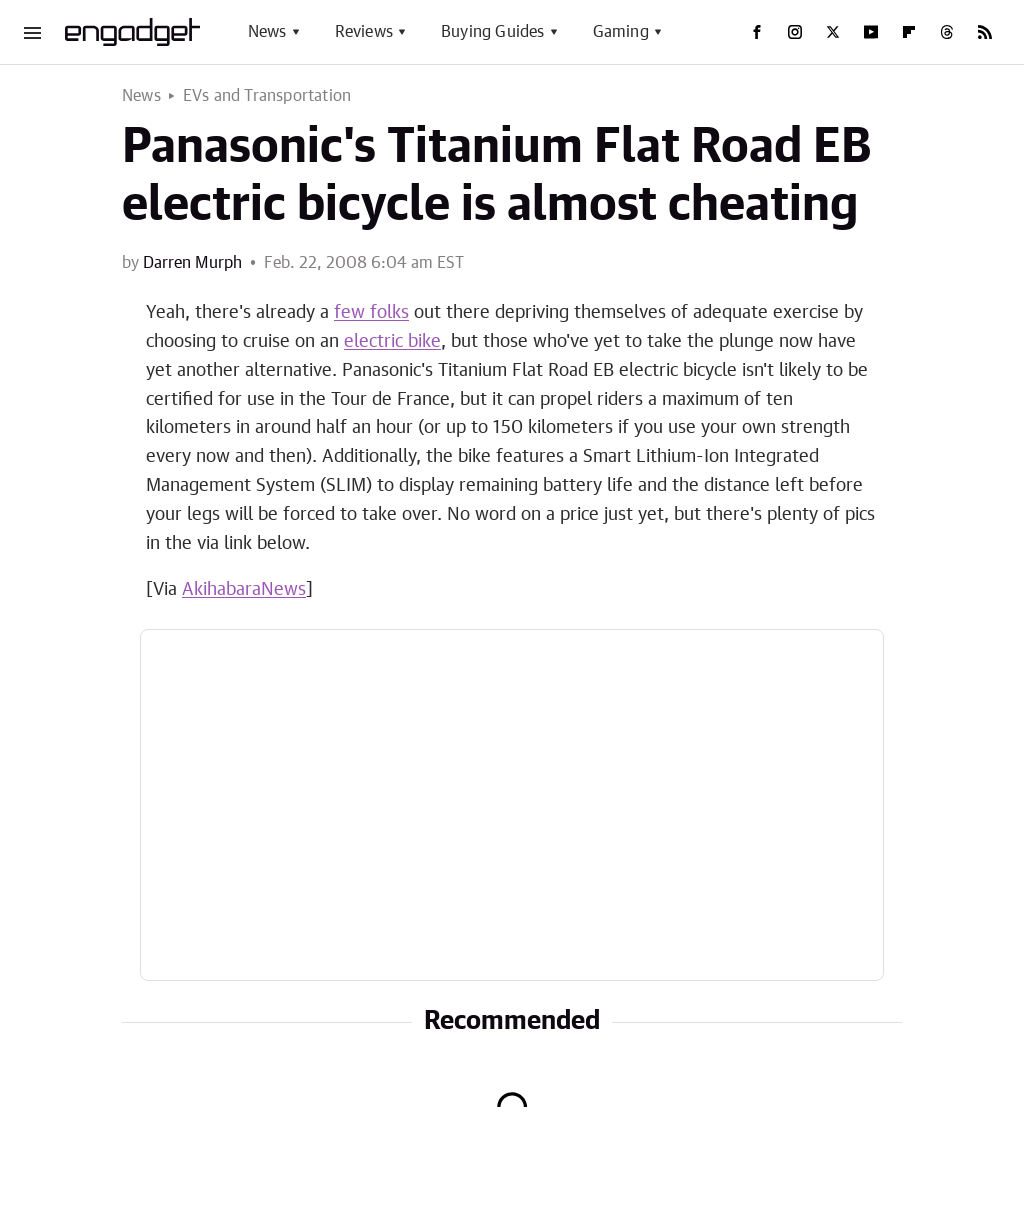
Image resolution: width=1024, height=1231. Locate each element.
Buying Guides (493, 32)
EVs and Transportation (267, 96)
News (267, 32)
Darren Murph (192, 263)
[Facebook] (757, 32)
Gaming (621, 32)
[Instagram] (795, 32)
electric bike (392, 342)
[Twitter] (833, 32)
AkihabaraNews (244, 590)
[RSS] (985, 32)
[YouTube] (871, 32)
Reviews (364, 32)
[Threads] (947, 32)
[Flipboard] (909, 32)
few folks (371, 313)
